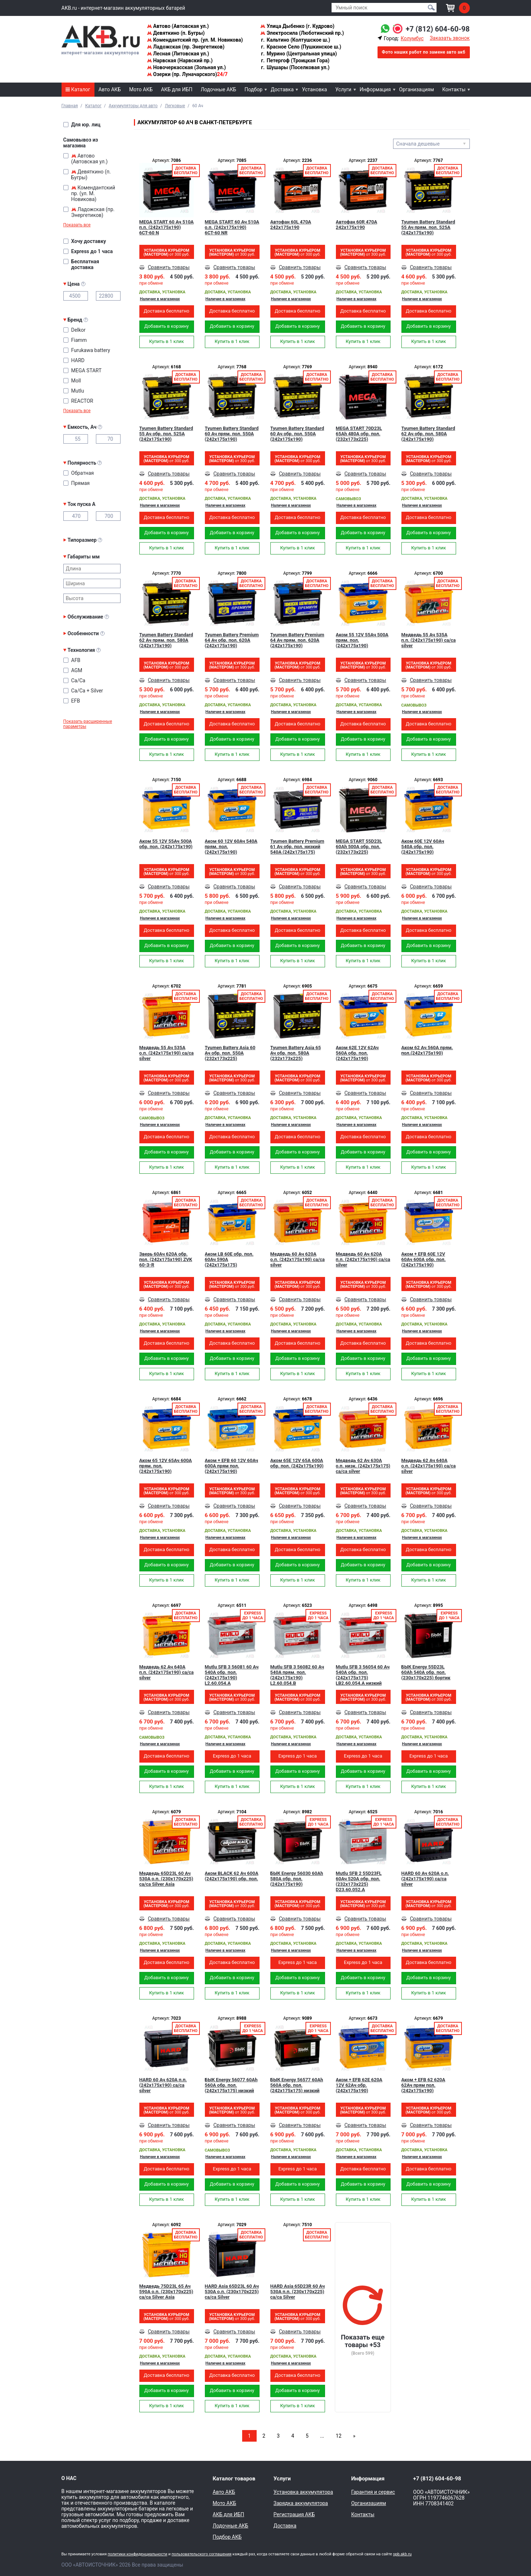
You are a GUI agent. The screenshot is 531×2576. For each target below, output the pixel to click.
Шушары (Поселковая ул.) (294, 67)
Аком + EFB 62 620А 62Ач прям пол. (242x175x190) (423, 2085)
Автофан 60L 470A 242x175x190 (290, 224)
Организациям (416, 89)
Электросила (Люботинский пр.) (302, 33)
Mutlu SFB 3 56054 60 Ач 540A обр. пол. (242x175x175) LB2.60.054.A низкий (363, 1675)
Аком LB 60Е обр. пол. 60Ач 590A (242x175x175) (229, 1259)
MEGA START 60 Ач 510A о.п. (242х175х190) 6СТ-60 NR (232, 227)
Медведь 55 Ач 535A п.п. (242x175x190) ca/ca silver (428, 640)
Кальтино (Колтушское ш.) (295, 40)
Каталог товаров (234, 2478)
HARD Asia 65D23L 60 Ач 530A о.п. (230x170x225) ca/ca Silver (232, 2291)
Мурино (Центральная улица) (298, 53)
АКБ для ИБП (177, 89)
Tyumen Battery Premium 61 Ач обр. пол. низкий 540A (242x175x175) (297, 846)
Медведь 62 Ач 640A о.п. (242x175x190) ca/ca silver (428, 1466)
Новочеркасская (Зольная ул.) (186, 67)
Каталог (78, 89)
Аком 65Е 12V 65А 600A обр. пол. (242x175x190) (297, 1463)
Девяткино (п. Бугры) (176, 33)
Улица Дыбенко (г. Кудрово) (297, 26)
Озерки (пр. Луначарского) (187, 74)
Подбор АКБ (227, 2537)
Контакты (453, 89)
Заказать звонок (449, 38)
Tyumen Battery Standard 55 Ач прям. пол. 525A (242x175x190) (428, 227)
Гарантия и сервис (373, 2492)
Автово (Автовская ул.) (178, 26)
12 (339, 2436)
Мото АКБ (141, 89)
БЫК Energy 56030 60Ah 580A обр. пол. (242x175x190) (296, 1879)
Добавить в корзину (166, 326)
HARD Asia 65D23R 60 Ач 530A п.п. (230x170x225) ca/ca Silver (297, 2291)
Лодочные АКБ (218, 89)
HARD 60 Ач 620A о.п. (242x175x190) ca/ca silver (425, 1879)
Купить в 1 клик (166, 341)
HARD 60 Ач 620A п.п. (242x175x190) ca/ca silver (163, 2085)
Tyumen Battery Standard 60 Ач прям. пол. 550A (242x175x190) (232, 434)
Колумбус (412, 38)
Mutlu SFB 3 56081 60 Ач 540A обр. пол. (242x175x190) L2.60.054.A (232, 1675)
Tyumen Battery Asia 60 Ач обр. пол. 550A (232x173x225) (230, 1053)
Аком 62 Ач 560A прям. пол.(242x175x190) (427, 1050)
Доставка (282, 89)
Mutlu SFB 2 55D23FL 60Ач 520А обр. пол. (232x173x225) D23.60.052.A (359, 1881)
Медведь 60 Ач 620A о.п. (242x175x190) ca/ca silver (297, 1259)
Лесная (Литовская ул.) (178, 53)
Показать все (77, 224)
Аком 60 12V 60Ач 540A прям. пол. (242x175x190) (231, 846)
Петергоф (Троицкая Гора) (294, 60)
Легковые (175, 105)
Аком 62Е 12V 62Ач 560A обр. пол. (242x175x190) (357, 1053)
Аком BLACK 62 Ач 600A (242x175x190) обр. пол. (231, 1876)
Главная (70, 105)
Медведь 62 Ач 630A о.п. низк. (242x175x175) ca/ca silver (363, 1466)
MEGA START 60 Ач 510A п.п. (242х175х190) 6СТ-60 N (166, 227)
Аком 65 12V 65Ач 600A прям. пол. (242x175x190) (165, 1466)
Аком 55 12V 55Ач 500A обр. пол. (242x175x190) (166, 843)
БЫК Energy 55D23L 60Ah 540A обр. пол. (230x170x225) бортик (426, 1672)
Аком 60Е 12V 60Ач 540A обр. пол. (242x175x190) (422, 846)
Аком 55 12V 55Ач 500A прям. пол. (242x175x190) (362, 640)
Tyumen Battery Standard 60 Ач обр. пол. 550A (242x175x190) (297, 434)
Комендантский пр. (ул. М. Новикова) (195, 40)
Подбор (254, 89)
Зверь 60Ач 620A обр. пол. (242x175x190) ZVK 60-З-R (165, 1259)
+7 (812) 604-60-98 (438, 29)
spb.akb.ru (402, 2554)
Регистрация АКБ (294, 2514)
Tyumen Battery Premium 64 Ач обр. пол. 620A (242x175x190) (232, 640)
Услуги (343, 89)
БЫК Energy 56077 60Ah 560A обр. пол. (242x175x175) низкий (231, 2085)
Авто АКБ (109, 89)
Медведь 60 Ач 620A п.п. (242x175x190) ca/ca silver (363, 1259)
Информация (375, 89)
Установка (314, 89)
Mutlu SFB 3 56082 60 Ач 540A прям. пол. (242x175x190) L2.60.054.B (297, 1675)
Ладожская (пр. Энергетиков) (186, 47)
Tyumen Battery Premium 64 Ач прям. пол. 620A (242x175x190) (297, 640)
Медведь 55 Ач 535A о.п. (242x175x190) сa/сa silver (166, 1053)
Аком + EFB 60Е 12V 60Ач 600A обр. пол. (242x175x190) (423, 1259)
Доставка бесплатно (166, 311)
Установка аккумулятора (303, 2492)
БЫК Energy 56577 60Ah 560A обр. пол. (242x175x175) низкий (296, 2085)
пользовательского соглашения (202, 2554)
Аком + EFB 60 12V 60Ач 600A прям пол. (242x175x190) (231, 1466)
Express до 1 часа (232, 1756)
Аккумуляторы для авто (133, 105)
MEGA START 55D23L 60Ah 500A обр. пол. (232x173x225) (359, 846)
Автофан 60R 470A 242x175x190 (356, 224)
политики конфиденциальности (137, 2554)
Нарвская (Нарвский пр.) (180, 60)
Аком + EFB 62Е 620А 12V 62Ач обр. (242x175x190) (359, 2085)
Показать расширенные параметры (87, 724)
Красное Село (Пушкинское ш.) (300, 47)
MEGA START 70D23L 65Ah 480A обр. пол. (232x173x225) (359, 434)
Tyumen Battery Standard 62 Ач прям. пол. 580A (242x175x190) (166, 640)
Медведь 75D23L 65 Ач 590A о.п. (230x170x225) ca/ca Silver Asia (166, 2291)
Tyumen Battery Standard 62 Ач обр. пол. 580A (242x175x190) (428, 434)
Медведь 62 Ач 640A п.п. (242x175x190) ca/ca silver (166, 1672)
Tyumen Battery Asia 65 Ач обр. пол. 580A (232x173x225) (295, 1053)
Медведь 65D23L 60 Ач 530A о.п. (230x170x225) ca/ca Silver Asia (166, 1879)
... (322, 2436)
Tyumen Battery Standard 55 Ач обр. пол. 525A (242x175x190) (166, 434)
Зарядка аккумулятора (301, 2503)
